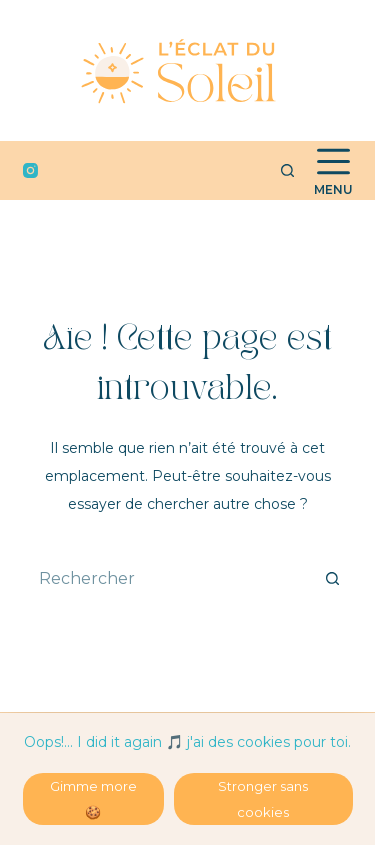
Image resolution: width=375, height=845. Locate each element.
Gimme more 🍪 (93, 799)
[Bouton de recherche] (333, 578)
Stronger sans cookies (263, 799)
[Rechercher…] (168, 578)
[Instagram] (30, 170)
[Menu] (333, 170)
